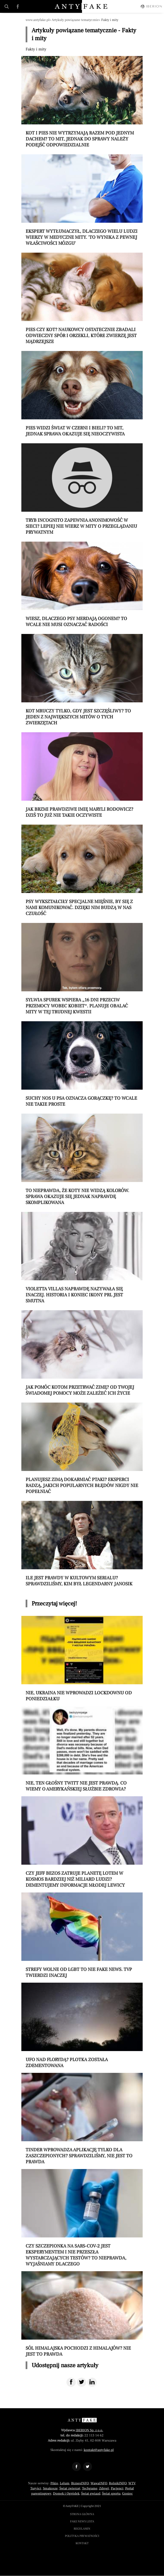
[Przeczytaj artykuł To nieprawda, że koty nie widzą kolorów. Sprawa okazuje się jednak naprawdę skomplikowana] (82, 1159)
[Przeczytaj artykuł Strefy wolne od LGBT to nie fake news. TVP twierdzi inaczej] (82, 1935)
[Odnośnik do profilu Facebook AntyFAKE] (76, 2466)
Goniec (127, 2493)
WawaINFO (99, 2483)
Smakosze (50, 2488)
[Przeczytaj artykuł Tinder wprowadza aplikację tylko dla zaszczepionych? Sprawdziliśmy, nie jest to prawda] (82, 2119)
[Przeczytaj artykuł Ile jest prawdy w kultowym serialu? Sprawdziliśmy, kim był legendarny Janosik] (82, 1544)
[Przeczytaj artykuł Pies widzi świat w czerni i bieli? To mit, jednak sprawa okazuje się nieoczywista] (82, 394)
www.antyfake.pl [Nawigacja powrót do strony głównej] (37, 20)
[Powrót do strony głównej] (82, 2420)
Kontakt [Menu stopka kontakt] (82, 2543)
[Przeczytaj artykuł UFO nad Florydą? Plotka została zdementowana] (82, 2026)
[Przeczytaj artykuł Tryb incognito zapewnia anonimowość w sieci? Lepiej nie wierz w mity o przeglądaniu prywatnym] (82, 489)
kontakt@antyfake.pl (99, 2450)
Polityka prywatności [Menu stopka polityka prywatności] (82, 2536)
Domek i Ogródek (66, 2493)
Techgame (89, 2488)
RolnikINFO (118, 2483)
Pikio (54, 2483)
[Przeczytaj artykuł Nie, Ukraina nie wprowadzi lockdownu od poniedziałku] (82, 1659)
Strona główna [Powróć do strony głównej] (82, 2514)
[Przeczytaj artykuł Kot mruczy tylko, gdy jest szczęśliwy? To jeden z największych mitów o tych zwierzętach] (82, 680)
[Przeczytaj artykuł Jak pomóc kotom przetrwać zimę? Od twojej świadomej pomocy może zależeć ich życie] (82, 1353)
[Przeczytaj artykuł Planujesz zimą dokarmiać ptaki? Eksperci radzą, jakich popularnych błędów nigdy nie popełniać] (82, 1448)
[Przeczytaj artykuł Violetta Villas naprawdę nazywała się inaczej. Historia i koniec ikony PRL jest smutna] (82, 1258)
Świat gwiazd (90, 2493)
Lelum (64, 2483)
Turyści (35, 2488)
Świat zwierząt (69, 2488)
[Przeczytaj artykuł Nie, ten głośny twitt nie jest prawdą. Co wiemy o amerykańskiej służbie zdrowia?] (82, 1749)
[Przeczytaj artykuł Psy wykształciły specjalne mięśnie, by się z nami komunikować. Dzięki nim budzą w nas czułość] (82, 871)
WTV (131, 2483)
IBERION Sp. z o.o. (89, 2430)
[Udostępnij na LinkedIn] (92, 2382)
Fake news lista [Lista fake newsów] (82, 2521)
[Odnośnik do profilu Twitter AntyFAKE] (87, 2466)
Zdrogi (104, 2488)
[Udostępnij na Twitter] (81, 2382)
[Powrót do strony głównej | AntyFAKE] (81, 6)
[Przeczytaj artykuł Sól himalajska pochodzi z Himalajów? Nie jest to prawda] (82, 2314)
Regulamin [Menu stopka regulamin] (82, 2529)
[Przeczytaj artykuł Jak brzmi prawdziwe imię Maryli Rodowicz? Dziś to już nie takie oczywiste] (82, 775)
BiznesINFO (80, 2483)
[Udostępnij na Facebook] (71, 2382)
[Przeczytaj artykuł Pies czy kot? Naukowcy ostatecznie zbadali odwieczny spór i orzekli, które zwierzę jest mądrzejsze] (82, 299)
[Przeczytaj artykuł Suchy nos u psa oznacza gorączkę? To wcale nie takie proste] (82, 1064)
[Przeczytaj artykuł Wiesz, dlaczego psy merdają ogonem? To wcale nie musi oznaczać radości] (82, 585)
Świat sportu (111, 2493)
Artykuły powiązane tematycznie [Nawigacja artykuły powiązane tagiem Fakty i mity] (75, 20)
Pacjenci (117, 2488)
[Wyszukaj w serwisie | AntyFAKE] (6, 6)
